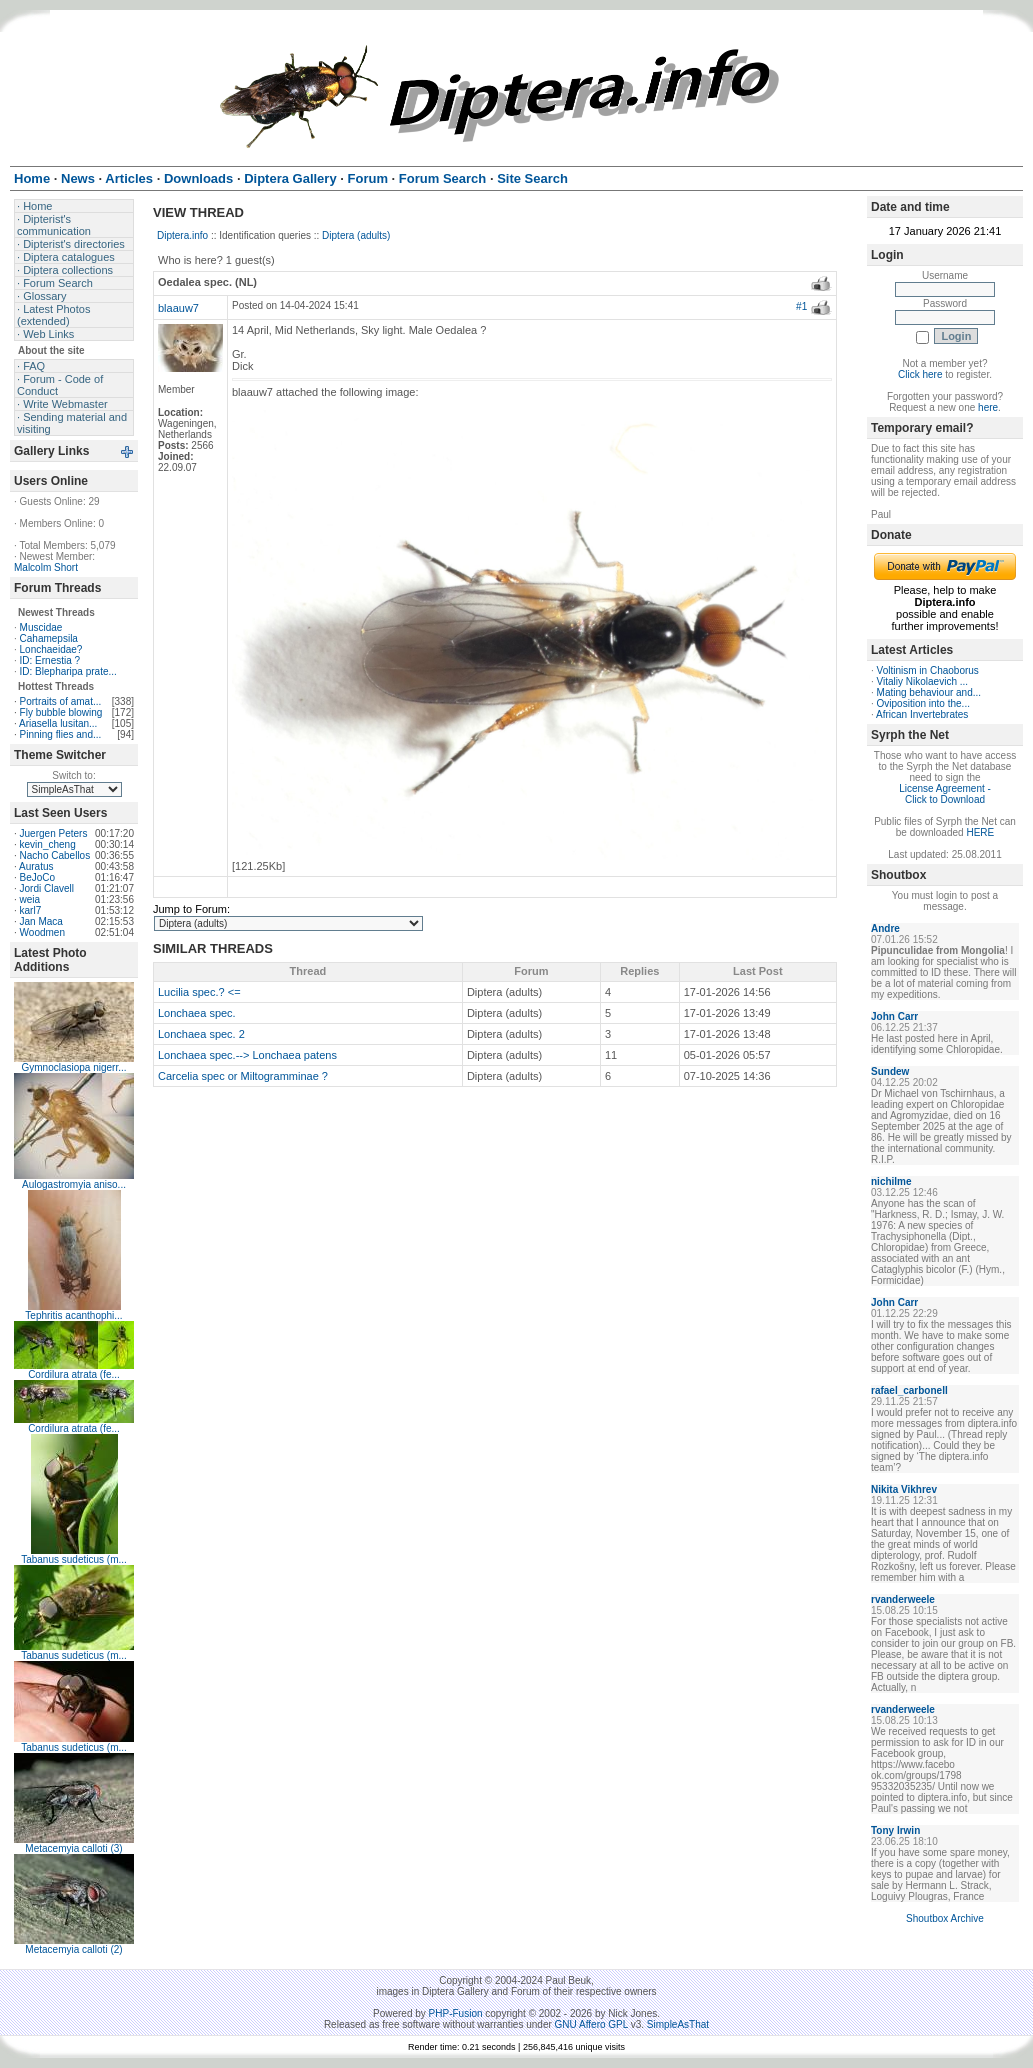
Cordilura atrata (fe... (74, 1374)
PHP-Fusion (456, 2013)
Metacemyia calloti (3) (73, 1848)
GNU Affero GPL (591, 2024)
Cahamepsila (49, 638)
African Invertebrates (922, 714)
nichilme (891, 1181)
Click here (920, 374)
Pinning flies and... (61, 734)
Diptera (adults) (356, 235)
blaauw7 (178, 308)
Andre (885, 928)
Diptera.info (182, 235)
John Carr (894, 1016)
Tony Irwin (895, 1830)
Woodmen (42, 932)
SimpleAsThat (678, 2024)
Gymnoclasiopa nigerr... (73, 1067)
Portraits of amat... (61, 701)
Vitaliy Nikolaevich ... (923, 681)
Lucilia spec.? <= (199, 992)
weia (30, 899)
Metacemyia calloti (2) (73, 1949)
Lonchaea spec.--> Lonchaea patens (247, 1055)
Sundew (890, 1071)
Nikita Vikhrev (904, 1489)
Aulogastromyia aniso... (74, 1184)
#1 (801, 306)
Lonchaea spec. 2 (201, 1034)
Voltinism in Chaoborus (928, 670)
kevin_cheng (48, 844)
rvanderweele (903, 1599)
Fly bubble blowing (61, 712)
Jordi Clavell (47, 888)
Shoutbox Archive (945, 1918)
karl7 (31, 910)
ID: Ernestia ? (50, 660)
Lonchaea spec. (197, 1013)
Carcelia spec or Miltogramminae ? (243, 1076)
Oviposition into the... (923, 703)
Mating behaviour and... (929, 692)
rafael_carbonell (909, 1390)
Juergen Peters (54, 833)
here (988, 407)
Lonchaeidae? (51, 649)
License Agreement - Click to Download (945, 794)
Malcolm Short (46, 567)
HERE (980, 832)
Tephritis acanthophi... (73, 1315)
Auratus (36, 866)
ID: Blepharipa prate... (68, 671)
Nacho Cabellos (55, 855)
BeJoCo (38, 877)
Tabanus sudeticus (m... (74, 1559)
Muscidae (41, 627)
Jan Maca (41, 921)
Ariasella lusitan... (58, 723)
